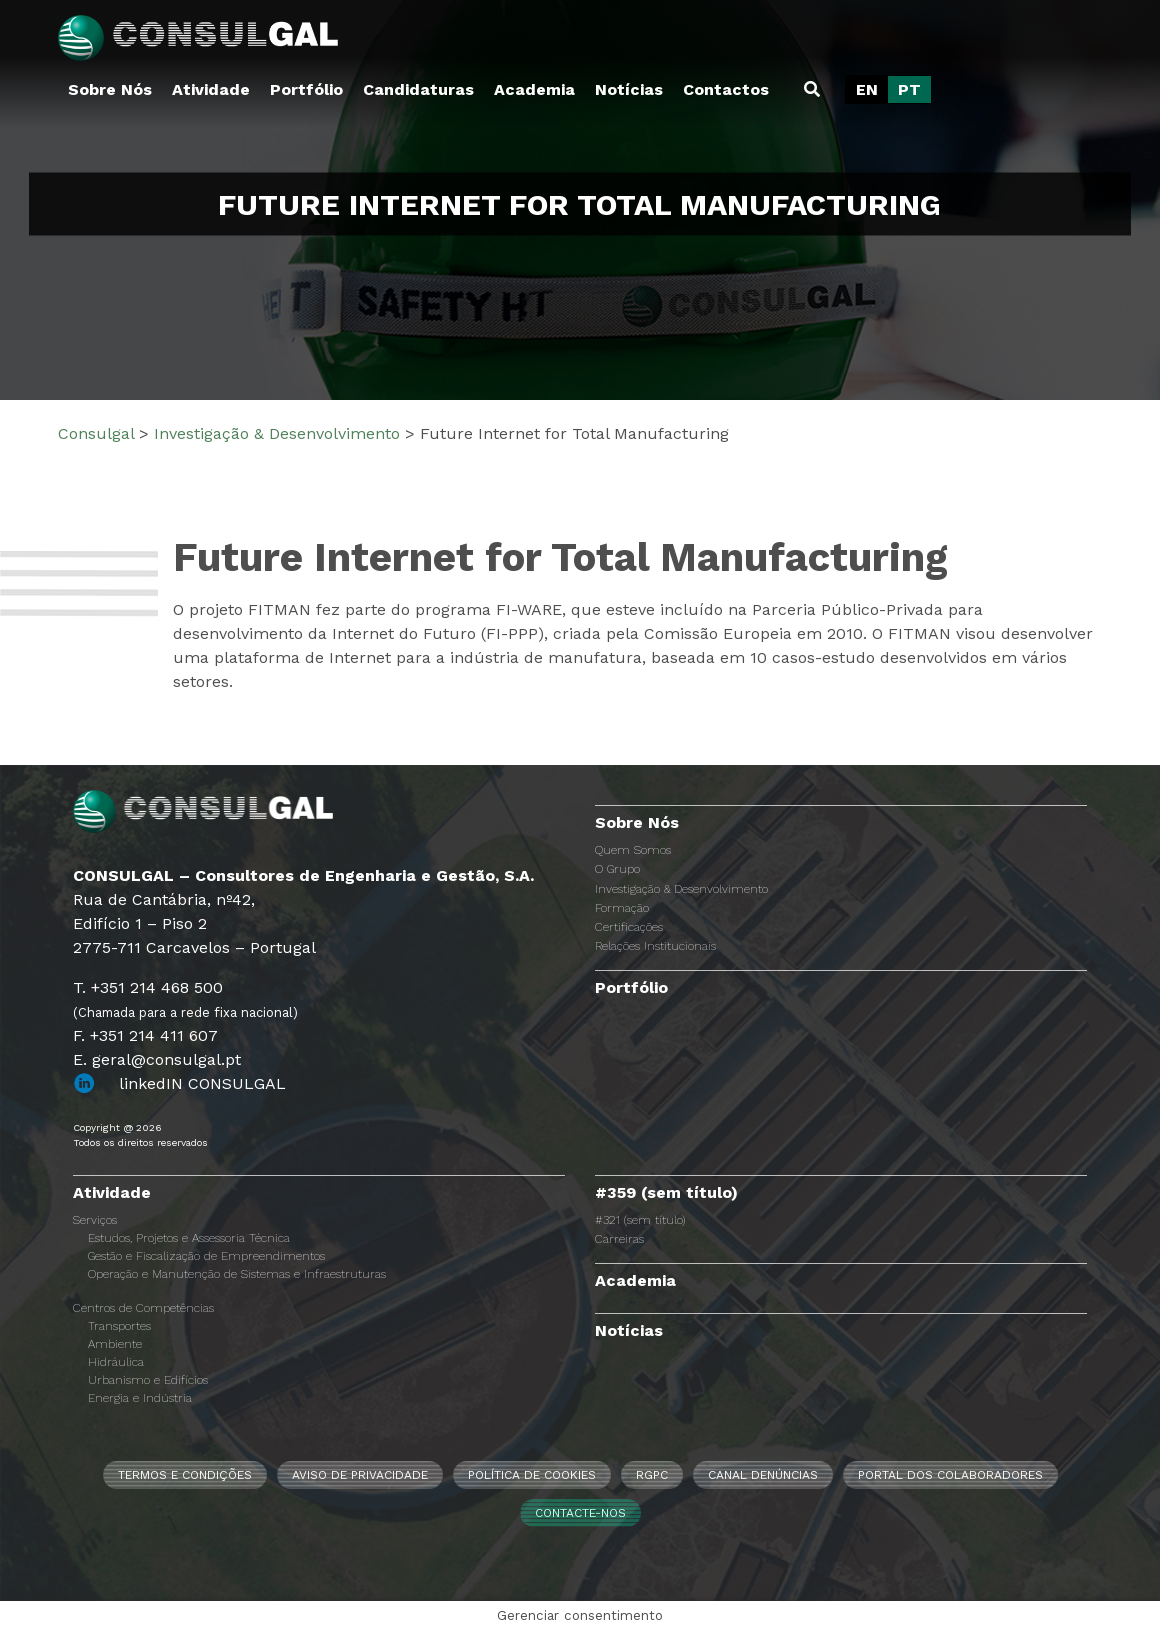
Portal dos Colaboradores (950, 1475)
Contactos (726, 89)
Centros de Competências (143, 1308)
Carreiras (619, 1239)
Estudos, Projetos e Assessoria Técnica (189, 1238)
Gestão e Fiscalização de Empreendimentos (206, 1256)
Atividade (211, 89)
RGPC (652, 1475)
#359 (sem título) (666, 1192)
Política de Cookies (532, 1475)
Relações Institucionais (655, 946)
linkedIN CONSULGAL (202, 1083)
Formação (622, 908)
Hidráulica (116, 1362)
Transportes (119, 1326)
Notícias (629, 89)
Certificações (629, 927)
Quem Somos (633, 850)
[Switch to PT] (909, 90)
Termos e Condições (185, 1475)
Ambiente (115, 1344)
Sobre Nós (110, 89)
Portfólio (306, 89)
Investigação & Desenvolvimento (681, 889)
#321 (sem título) (640, 1220)
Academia (534, 89)
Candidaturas (418, 89)
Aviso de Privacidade (360, 1475)
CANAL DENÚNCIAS (763, 1475)
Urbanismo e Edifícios (148, 1380)
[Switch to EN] (867, 90)
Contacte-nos (580, 1513)
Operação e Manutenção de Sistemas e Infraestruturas (237, 1274)
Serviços (95, 1220)
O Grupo (617, 869)
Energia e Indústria (140, 1398)
